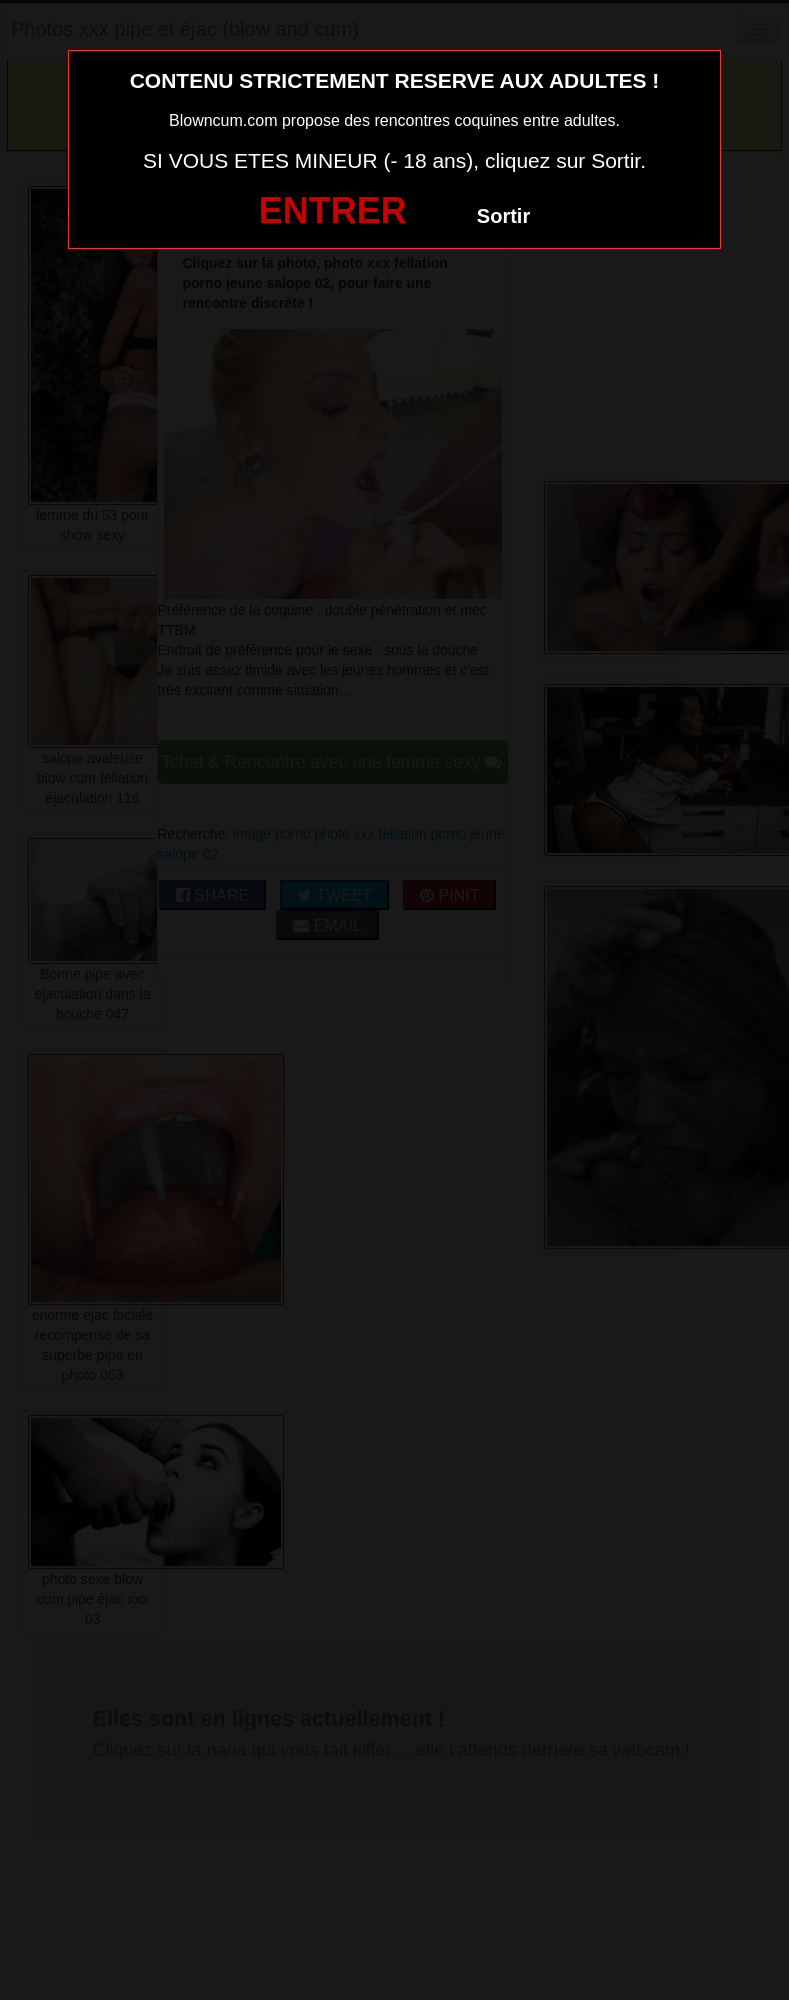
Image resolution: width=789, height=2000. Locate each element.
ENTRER (333, 210)
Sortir (503, 216)
